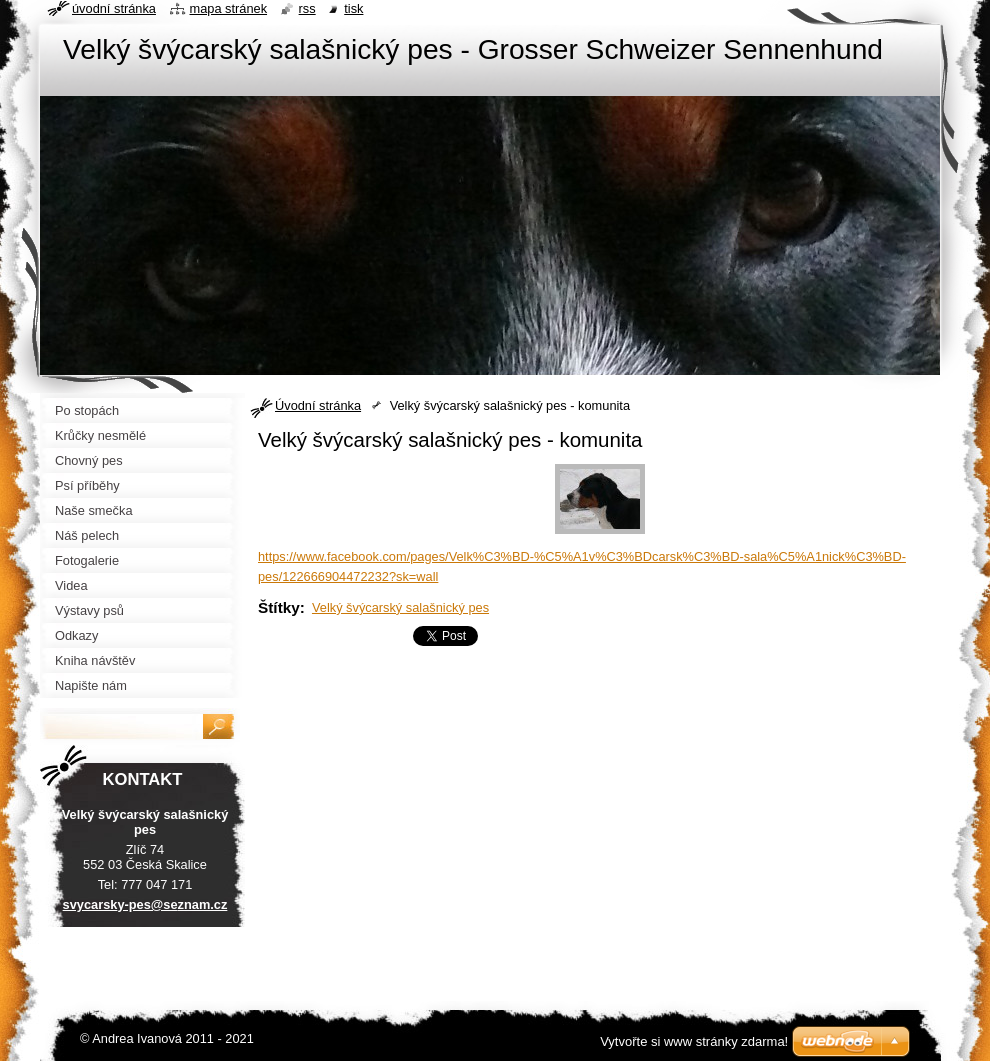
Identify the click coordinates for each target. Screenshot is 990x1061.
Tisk (353, 8)
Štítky (279, 607)
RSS (307, 8)
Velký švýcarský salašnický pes (400, 607)
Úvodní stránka (318, 405)
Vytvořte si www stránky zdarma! (694, 1041)
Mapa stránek (229, 8)
